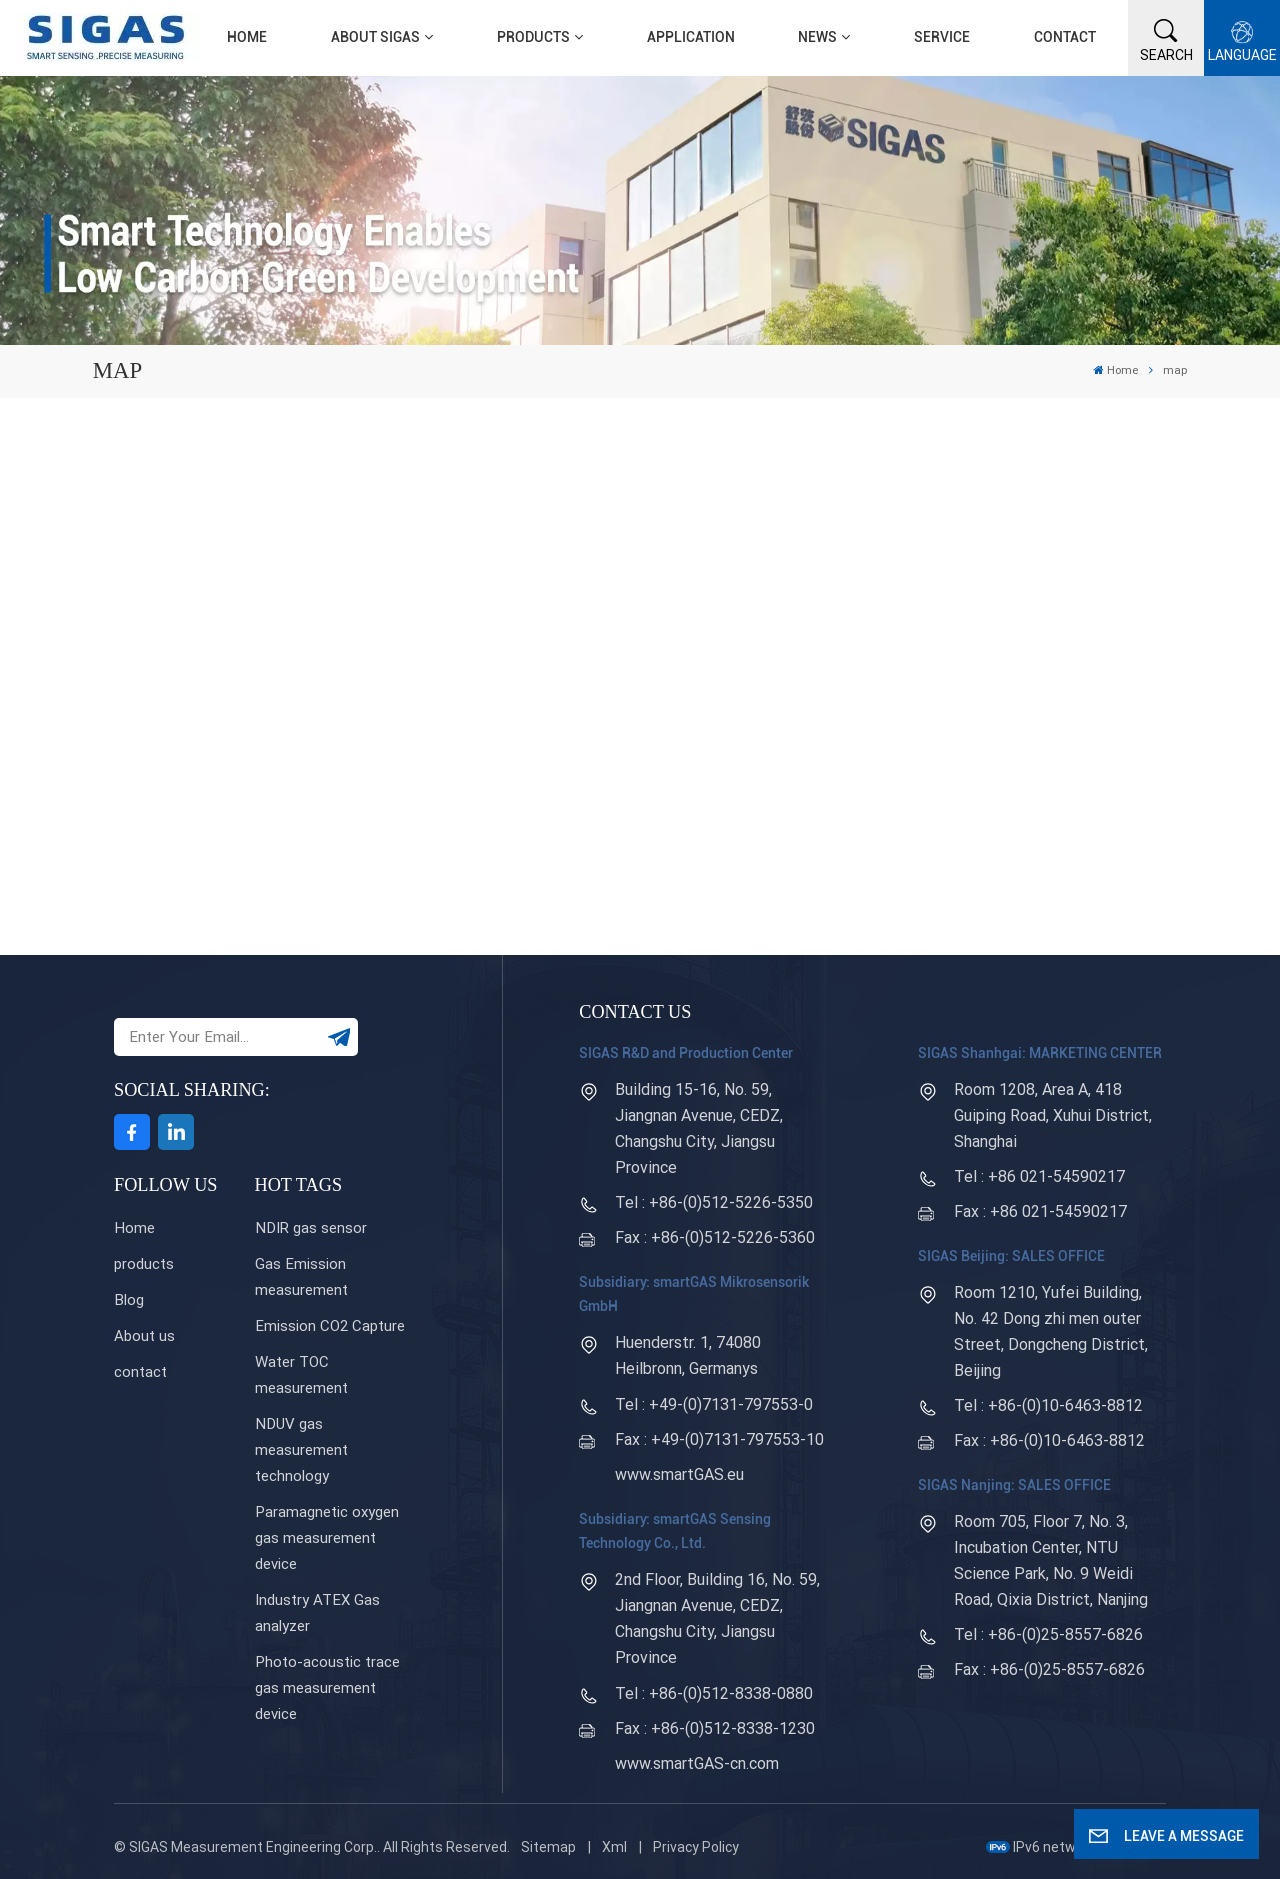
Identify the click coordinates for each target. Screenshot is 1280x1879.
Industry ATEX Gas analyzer (317, 1613)
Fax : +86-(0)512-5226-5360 (715, 1237)
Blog (129, 1300)
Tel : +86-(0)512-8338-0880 (714, 1693)
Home (247, 37)
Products (533, 37)
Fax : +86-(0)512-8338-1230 (715, 1728)
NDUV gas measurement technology (301, 1450)
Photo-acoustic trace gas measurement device (327, 1688)
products (144, 1264)
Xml (614, 1847)
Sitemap (548, 1847)
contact (140, 1372)
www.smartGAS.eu (679, 1474)
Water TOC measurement (301, 1375)
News (817, 37)
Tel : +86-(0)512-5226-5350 (714, 1202)
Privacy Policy (696, 1847)
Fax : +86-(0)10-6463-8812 (1049, 1440)
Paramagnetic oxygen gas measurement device (327, 1538)
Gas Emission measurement (301, 1277)
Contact (1065, 37)
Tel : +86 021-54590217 (1039, 1176)
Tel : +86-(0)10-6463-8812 (1048, 1405)
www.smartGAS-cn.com (697, 1763)
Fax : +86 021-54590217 (1040, 1211)
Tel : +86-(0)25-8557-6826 (1048, 1634)
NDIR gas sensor (311, 1228)
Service (942, 37)
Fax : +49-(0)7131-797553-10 (719, 1439)
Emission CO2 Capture (330, 1326)
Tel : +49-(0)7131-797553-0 (714, 1404)
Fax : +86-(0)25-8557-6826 (1049, 1669)
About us (144, 1336)
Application (691, 37)
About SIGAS (375, 37)
